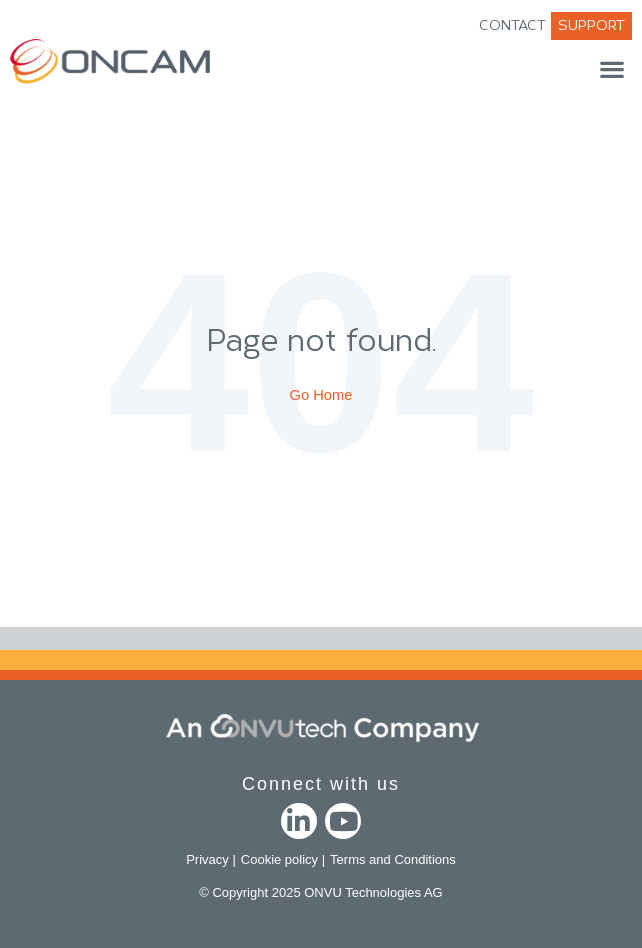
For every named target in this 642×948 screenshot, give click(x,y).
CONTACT (512, 25)
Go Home (321, 395)
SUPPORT (591, 25)
